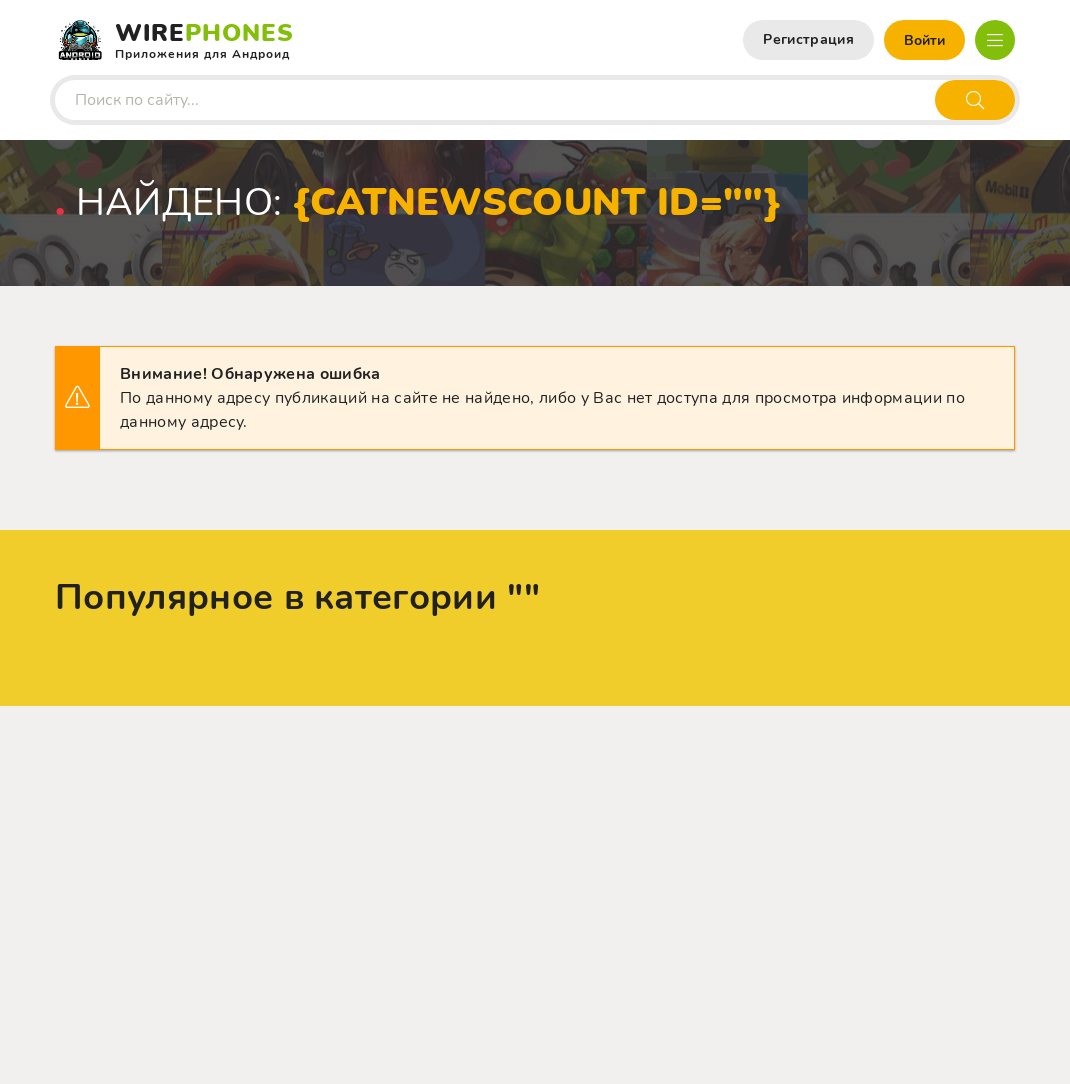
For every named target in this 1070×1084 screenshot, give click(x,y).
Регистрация (808, 39)
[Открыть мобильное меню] (995, 40)
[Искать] (975, 100)
